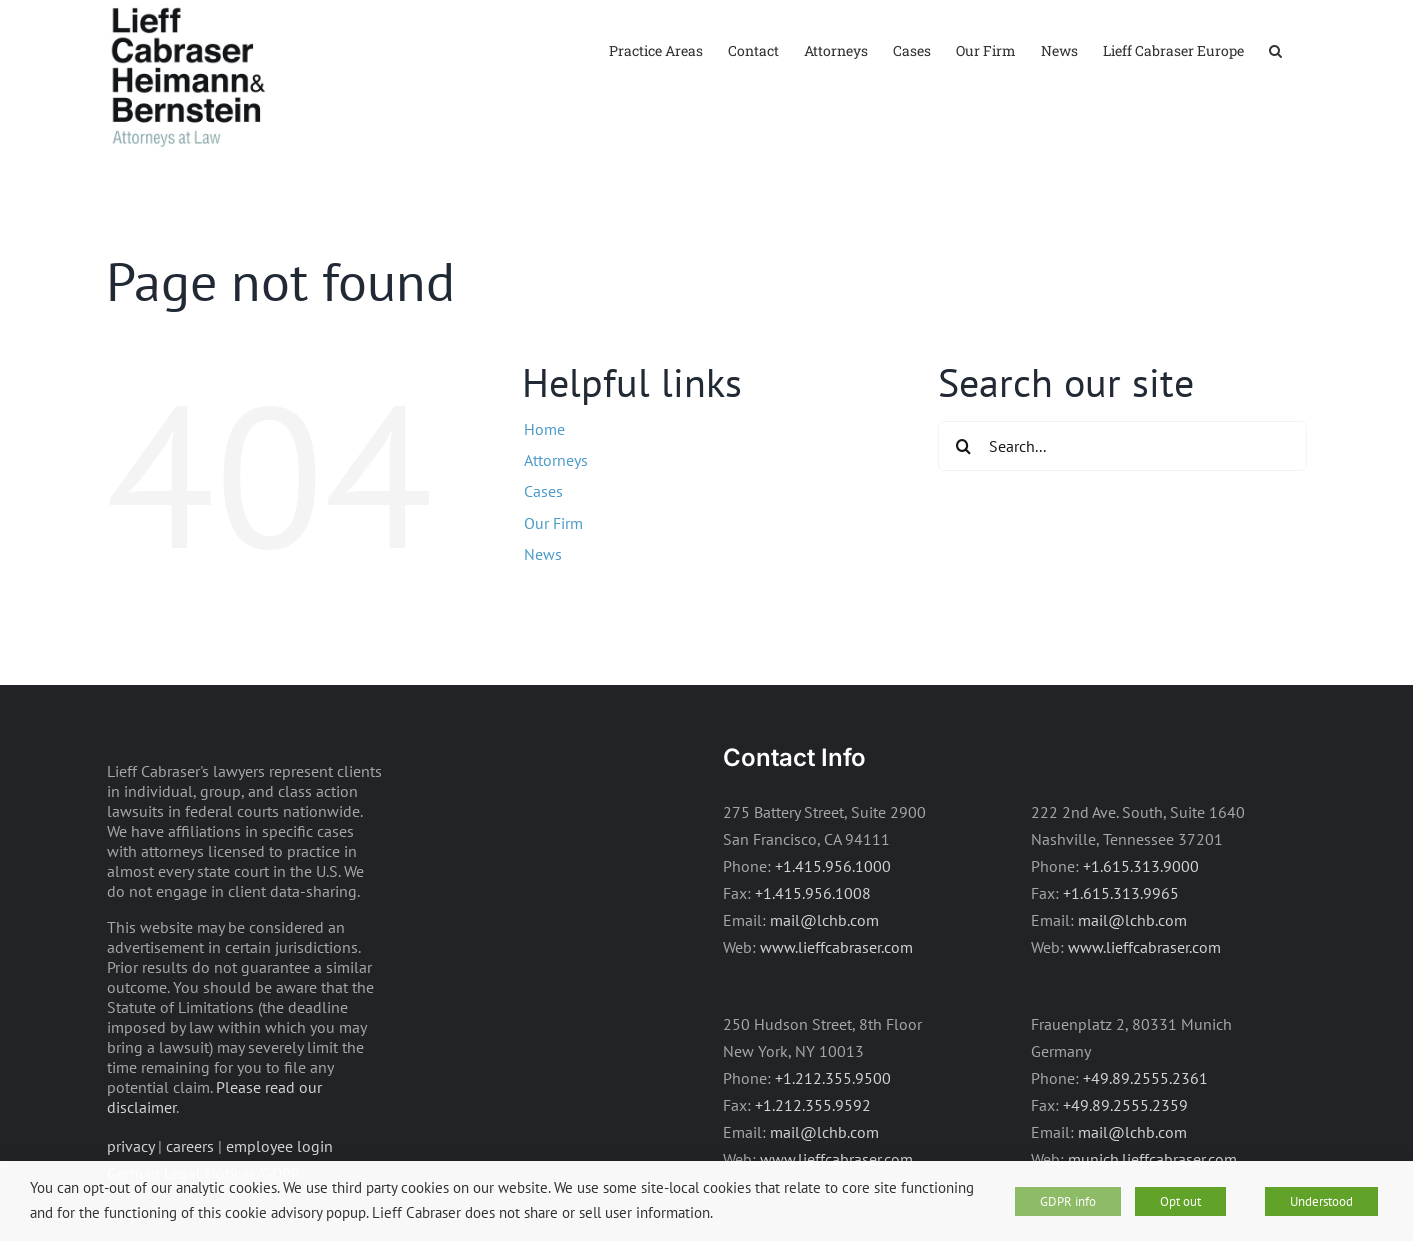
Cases (543, 491)
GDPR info (1068, 1201)
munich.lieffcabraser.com (1152, 1159)
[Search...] (1122, 446)
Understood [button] (1321, 1201)
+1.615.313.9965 (1121, 893)
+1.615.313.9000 (1141, 866)
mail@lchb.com (824, 920)
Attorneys (556, 460)
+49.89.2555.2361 (1145, 1078)
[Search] (963, 446)
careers (190, 1146)
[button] (1275, 49)
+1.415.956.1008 (813, 893)
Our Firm (553, 523)
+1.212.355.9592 (813, 1105)
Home (544, 429)
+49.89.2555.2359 (1125, 1105)
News (543, 554)
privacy (130, 1146)
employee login (279, 1146)
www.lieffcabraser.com (836, 947)
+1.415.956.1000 (833, 866)
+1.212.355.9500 (833, 1078)
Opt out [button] (1180, 1201)
